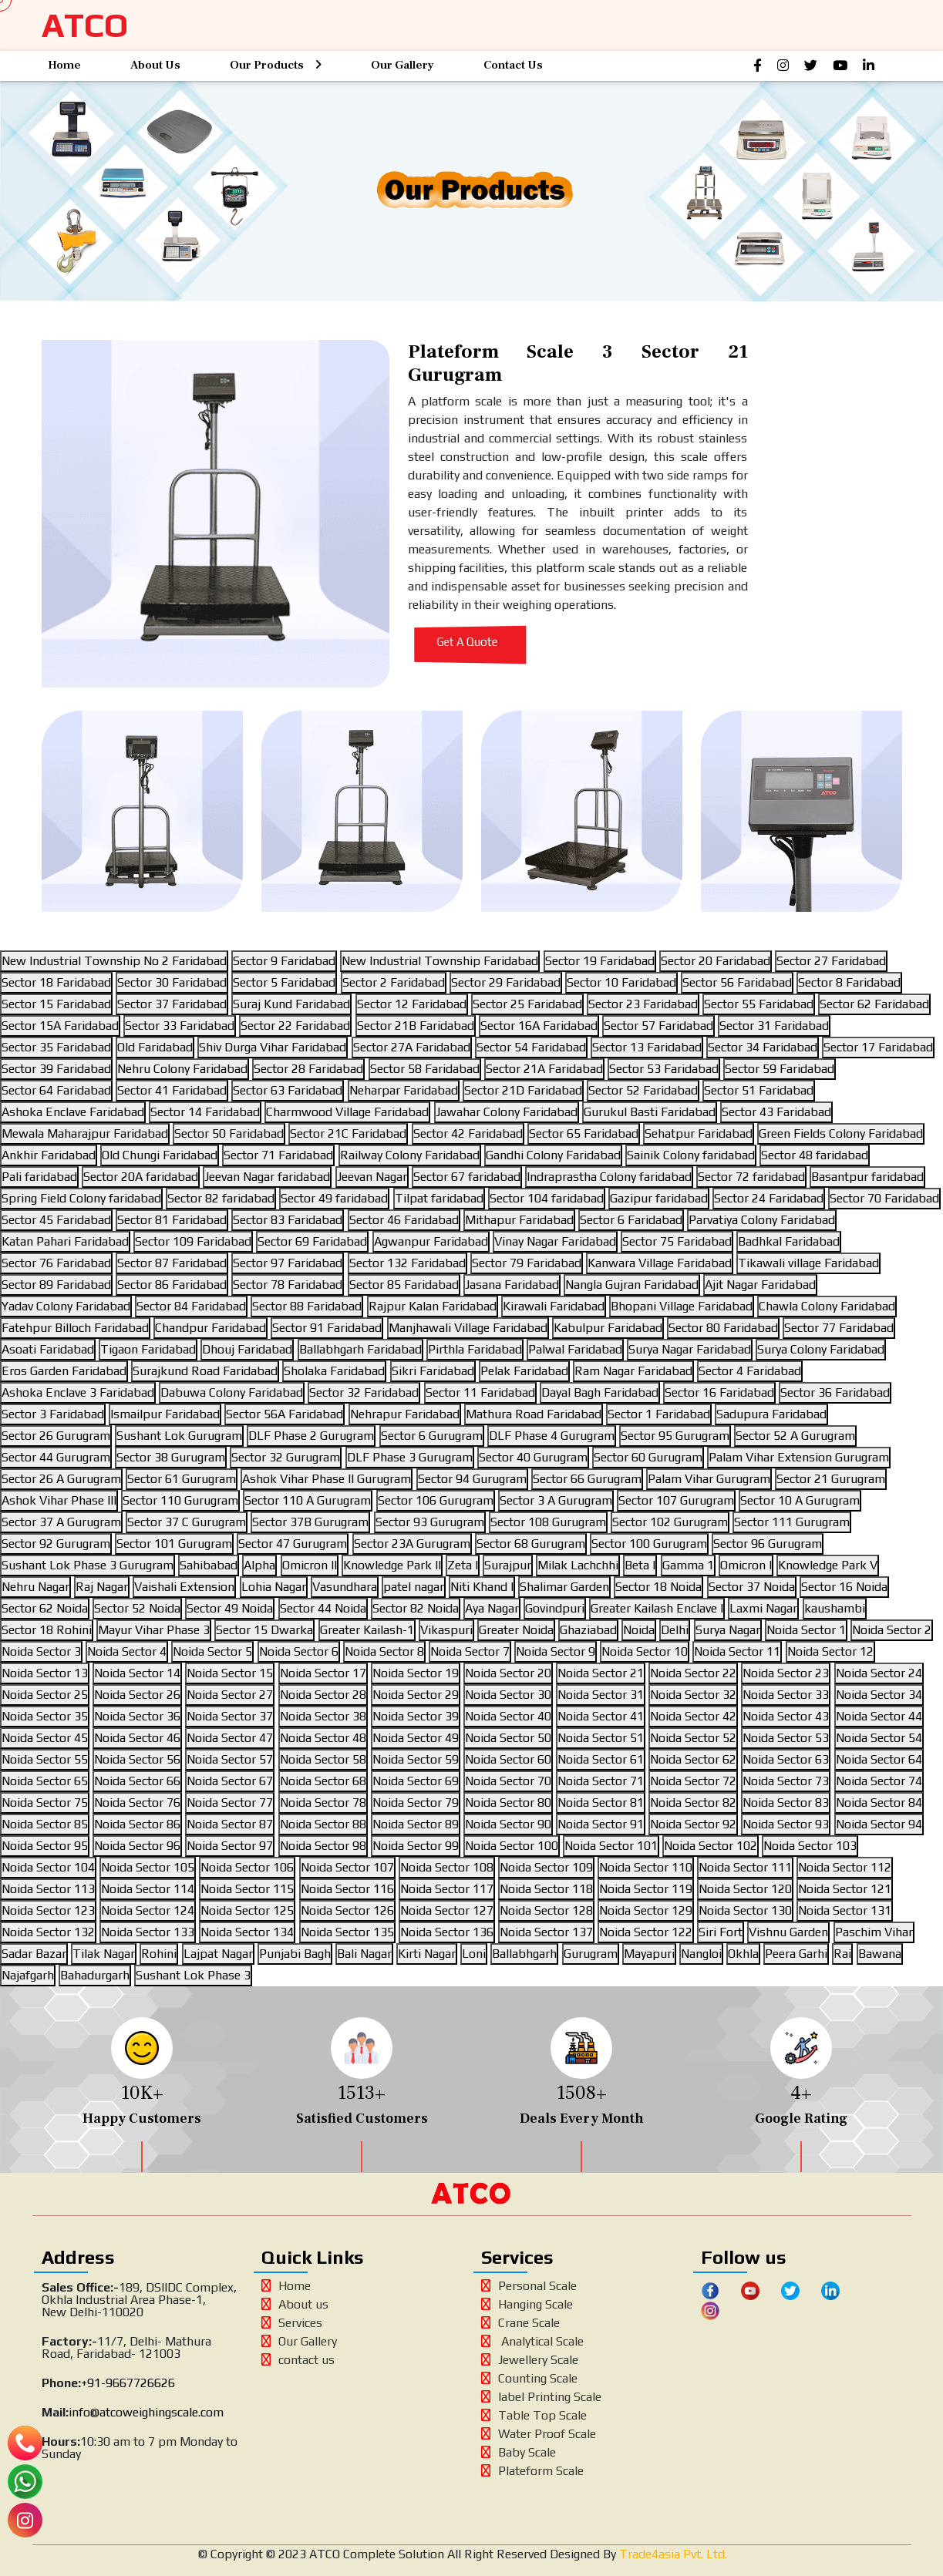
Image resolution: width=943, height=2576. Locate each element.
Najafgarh (28, 1975)
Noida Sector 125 (247, 1910)
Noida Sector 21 (600, 1673)
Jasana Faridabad (512, 1284)
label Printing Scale (541, 2396)
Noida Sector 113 (48, 1889)
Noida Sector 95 (45, 1845)
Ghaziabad (588, 1630)
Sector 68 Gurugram (531, 1543)
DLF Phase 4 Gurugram (552, 1435)
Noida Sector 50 (508, 1737)
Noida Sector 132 (48, 1932)
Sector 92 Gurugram (56, 1543)
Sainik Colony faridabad (691, 1155)
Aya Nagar (492, 1608)
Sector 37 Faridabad (172, 1004)
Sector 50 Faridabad (229, 1133)
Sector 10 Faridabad (621, 982)
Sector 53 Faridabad (664, 1068)
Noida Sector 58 (323, 1759)
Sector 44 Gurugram (56, 1457)
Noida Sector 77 (230, 1802)
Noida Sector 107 (347, 1867)
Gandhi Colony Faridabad (553, 1155)
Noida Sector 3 (41, 1651)
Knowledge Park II (392, 1565)
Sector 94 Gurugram (472, 1478)
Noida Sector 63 (786, 1759)
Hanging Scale (527, 2304)
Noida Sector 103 (810, 1845)
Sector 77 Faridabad (839, 1327)
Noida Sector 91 (600, 1824)
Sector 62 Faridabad (874, 1004)
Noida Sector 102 (710, 1845)
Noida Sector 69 (415, 1781)
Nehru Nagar (35, 1586)
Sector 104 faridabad (547, 1198)
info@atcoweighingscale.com (146, 2412)
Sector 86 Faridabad (172, 1284)
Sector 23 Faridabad (643, 1004)
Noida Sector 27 (230, 1694)
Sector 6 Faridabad (631, 1219)
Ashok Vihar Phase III (59, 1500)
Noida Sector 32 (693, 1694)
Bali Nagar (364, 1953)
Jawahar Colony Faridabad (507, 1112)
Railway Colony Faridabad (410, 1155)
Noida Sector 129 (645, 1910)
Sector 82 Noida (415, 1608)
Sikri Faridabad (433, 1371)
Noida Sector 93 (786, 1824)
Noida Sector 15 (230, 1673)
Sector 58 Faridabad (425, 1068)
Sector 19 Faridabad (600, 960)
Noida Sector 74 (879, 1781)
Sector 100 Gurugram (649, 1543)
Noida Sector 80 (508, 1802)
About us (294, 2304)
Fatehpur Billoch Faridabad (75, 1327)
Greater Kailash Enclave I (657, 1608)
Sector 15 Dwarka (264, 1630)
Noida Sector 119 (645, 1889)
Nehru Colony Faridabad (182, 1068)
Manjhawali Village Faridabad (468, 1327)
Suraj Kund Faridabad (291, 1004)
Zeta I (462, 1565)
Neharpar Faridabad (403, 1090)
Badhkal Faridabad (789, 1241)
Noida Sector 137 (546, 1932)
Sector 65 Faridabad (583, 1133)
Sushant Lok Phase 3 (193, 1975)
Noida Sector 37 (230, 1716)
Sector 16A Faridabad (539, 1025)
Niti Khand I (482, 1586)
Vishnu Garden (788, 1932)
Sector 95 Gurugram (675, 1435)
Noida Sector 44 (879, 1716)
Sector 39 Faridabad (56, 1068)
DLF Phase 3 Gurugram (410, 1457)
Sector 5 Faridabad (284, 982)
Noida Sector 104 (48, 1867)
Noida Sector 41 (600, 1716)
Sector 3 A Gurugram (556, 1500)
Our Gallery (402, 65)
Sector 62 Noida (45, 1608)
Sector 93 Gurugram (430, 1522)
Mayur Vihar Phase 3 (154, 1630)
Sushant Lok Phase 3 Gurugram (87, 1565)
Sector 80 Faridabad (723, 1327)
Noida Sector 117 (446, 1889)
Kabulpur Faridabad (608, 1327)
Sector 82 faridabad (220, 1198)
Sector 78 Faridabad (287, 1284)
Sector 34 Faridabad (762, 1047)
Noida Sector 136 (446, 1932)
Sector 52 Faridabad (643, 1090)
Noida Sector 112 (844, 1867)
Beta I (640, 1565)
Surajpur (507, 1565)
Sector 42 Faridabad (468, 1133)
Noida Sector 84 (879, 1802)
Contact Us (513, 65)
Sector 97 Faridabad (287, 1263)
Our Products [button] (276, 65)
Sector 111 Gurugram (792, 1522)
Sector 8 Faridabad (849, 982)
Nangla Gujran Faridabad (632, 1284)
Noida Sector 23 (786, 1673)
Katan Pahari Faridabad (65, 1241)
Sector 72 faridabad (751, 1176)
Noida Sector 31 (600, 1694)
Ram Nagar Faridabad (633, 1371)
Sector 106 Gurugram (435, 1500)
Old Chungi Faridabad (159, 1155)
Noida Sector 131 (844, 1910)
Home (64, 65)
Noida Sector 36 (137, 1716)
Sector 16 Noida (844, 1586)
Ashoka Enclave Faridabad (73, 1112)
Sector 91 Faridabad (327, 1327)
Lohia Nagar (273, 1586)
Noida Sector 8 (384, 1651)
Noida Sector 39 (415, 1716)
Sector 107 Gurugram (676, 1500)
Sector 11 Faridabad (480, 1392)
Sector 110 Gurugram (180, 1500)
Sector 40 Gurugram (533, 1457)
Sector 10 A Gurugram (800, 1500)
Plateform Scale (532, 2470)
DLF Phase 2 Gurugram (311, 1435)
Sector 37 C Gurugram (186, 1522)
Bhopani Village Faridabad (682, 1306)
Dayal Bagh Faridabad (599, 1392)
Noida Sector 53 (786, 1737)
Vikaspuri (446, 1630)
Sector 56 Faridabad (737, 982)
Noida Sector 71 (600, 1781)
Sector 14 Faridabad (205, 1112)
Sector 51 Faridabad (758, 1090)
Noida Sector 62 (693, 1759)
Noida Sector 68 (323, 1781)
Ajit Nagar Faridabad (760, 1284)
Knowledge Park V (827, 1565)
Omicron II (309, 1565)
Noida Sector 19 (415, 1673)
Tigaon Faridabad (148, 1349)
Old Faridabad (155, 1047)
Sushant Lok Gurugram (179, 1435)
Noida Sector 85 (45, 1824)
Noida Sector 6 (298, 1651)
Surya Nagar (727, 1630)
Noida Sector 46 (137, 1737)
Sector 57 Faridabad (658, 1025)
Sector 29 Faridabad (506, 982)
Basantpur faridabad (867, 1176)
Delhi (675, 1630)
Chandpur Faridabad (210, 1327)
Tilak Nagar (103, 1953)
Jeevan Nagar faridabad (267, 1176)
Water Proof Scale (538, 2433)
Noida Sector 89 (415, 1824)
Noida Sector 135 (347, 1932)
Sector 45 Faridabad (56, 1219)
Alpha (259, 1565)
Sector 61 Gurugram (181, 1478)
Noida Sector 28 (323, 1694)
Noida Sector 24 (879, 1673)
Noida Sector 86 (137, 1824)
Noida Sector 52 (693, 1737)
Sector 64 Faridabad (56, 1090)
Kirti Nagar (427, 1953)
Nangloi (701, 1953)
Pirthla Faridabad (475, 1349)
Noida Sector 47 (230, 1737)
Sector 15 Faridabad (56, 1004)
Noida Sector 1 (806, 1630)
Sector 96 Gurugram (767, 1543)
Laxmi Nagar (763, 1608)
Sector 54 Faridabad (531, 1047)
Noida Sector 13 (45, 1673)
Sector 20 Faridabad (715, 960)
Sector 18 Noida (658, 1586)
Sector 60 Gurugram (648, 1457)
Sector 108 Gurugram (548, 1522)
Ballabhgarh (524, 1953)
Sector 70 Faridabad (884, 1198)
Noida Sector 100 (511, 1845)
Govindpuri (554, 1608)
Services (291, 2322)
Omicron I (746, 1565)
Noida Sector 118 (546, 1889)
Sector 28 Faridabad (308, 1068)
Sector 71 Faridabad (278, 1155)
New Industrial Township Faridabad (440, 960)
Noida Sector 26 (137, 1694)
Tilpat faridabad (439, 1198)
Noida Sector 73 (786, 1781)
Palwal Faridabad (575, 1349)
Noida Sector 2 (891, 1630)
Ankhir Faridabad (49, 1155)
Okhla (743, 1953)
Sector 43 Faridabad (776, 1112)
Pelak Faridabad (524, 1371)
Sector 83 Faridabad (287, 1219)
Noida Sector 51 (600, 1737)
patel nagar (413, 1586)
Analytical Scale (532, 2341)
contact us (298, 2359)
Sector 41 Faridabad (172, 1090)
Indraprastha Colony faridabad (609, 1176)
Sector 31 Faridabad (774, 1025)
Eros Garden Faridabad (64, 1371)
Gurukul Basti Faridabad (650, 1112)
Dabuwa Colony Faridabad (231, 1392)
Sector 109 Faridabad (193, 1241)
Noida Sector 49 (415, 1737)
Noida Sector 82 (693, 1802)
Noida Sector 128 (546, 1910)
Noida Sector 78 (323, 1802)
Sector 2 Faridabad (393, 982)
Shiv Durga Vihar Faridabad (272, 1047)
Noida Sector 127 (446, 1910)
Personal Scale (529, 2285)
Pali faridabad (39, 1176)
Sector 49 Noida (230, 1608)
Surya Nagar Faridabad (689, 1349)
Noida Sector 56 (137, 1759)
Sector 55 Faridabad (758, 1004)
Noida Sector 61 (600, 1759)
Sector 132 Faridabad (407, 1263)
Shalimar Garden (564, 1586)
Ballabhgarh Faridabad (360, 1349)
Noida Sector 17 (323, 1673)
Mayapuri (649, 1953)
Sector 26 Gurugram (56, 1435)
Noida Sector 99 (415, 1845)
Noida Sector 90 (508, 1824)
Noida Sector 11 (737, 1651)
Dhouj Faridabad (247, 1349)
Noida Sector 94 (879, 1824)
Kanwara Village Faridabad (660, 1263)
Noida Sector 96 (137, 1845)
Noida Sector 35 (45, 1716)
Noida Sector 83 (786, 1802)
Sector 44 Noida (323, 1608)
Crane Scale (520, 2322)
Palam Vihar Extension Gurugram (799, 1457)
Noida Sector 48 (323, 1737)
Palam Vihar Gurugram (709, 1478)
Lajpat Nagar (218, 1953)
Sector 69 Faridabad (312, 1241)
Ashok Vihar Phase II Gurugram (326, 1478)
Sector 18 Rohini (47, 1630)
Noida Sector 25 (45, 1694)
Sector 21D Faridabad (523, 1090)
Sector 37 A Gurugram (61, 1522)
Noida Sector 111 (745, 1867)
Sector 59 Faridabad (779, 1068)
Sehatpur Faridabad (699, 1133)
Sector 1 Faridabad (659, 1414)
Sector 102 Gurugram (670, 1522)
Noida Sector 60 (508, 1759)
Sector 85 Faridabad (404, 1284)
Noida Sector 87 (230, 1824)
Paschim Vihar (874, 1932)
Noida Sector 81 (600, 1802)
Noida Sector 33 (786, 1694)
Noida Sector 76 (137, 1802)
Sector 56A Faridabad (284, 1414)
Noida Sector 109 (546, 1867)
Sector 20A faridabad (140, 1176)
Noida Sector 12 (830, 1651)
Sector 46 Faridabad (404, 1219)
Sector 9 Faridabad (284, 960)
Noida (639, 1630)
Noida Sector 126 (347, 1910)
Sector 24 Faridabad (768, 1198)
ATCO (85, 25)
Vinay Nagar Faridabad (555, 1241)
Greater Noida (516, 1630)
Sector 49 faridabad (334, 1198)
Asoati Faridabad (48, 1349)
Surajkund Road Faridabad (205, 1371)
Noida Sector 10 (644, 1651)
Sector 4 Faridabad (750, 1371)
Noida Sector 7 (470, 1651)
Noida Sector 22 (693, 1673)
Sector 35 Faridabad (56, 1047)
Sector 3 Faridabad (53, 1414)
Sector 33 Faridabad (179, 1025)
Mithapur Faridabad (519, 1219)
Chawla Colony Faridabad (827, 1306)
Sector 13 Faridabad (647, 1047)
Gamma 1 (688, 1565)
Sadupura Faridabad (771, 1414)
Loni (474, 1953)
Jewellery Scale (529, 2359)
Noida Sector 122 (645, 1932)
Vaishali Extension (184, 1586)
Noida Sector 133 (147, 1932)
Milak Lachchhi (577, 1565)
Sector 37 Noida (752, 1586)
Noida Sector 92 (693, 1824)
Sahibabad (208, 1565)
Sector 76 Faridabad (56, 1263)
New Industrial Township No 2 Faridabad (114, 960)
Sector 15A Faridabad (60, 1025)
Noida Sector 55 (45, 1759)
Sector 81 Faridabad (172, 1219)
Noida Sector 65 (45, 1781)
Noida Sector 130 (745, 1910)
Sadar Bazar (34, 1953)
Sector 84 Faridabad (191, 1306)
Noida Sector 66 (137, 1781)
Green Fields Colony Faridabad (841, 1133)
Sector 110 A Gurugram (307, 1500)
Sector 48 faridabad (814, 1155)
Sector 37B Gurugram (310, 1522)
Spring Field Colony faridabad (81, 1198)
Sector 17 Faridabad (878, 1047)
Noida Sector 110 (645, 1867)
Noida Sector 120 (745, 1889)
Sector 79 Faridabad (526, 1263)
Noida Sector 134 (247, 1932)
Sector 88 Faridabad (307, 1306)
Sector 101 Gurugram (174, 1543)
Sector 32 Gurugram (285, 1457)
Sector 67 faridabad (466, 1176)
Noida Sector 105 (147, 1867)
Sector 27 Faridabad (831, 960)
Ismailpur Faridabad (165, 1414)
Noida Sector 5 (212, 1651)
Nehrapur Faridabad (405, 1414)
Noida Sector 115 (247, 1889)
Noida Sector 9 (555, 1651)
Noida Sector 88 (323, 1824)
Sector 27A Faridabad (411, 1047)
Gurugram (591, 1953)
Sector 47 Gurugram (292, 1543)
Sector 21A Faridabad (544, 1068)
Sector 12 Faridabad (411, 1004)
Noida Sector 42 (693, 1716)
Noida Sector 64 (879, 1759)
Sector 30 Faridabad (172, 982)
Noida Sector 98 (323, 1845)
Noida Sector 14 (137, 1673)
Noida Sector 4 (127, 1651)
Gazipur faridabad (659, 1198)
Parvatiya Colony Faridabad (762, 1219)
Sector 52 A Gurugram (795, 1435)
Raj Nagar (102, 1586)
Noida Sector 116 (347, 1889)
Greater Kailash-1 (367, 1630)
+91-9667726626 (128, 2383)
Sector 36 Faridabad (835, 1392)
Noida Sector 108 (446, 1867)
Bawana (879, 1953)
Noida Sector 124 (147, 1910)
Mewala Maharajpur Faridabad (85, 1133)
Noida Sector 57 (230, 1759)
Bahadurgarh (95, 1975)
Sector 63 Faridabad (287, 1090)
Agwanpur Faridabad (431, 1241)
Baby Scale (518, 2452)
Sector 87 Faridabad (172, 1263)
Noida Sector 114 (147, 1889)
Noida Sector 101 (611, 1845)
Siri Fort (721, 1932)
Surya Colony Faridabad (820, 1349)
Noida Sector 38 (323, 1716)
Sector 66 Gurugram (587, 1478)
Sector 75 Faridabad (677, 1241)
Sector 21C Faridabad (348, 1133)
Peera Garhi (796, 1953)
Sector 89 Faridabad (56, 1284)
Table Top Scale (534, 2415)
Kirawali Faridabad (554, 1306)
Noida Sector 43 (786, 1716)
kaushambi (834, 1608)
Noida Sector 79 (415, 1802)
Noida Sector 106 (247, 1867)
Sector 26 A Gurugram (61, 1478)
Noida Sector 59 (415, 1759)
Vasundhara (344, 1586)
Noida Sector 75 (45, 1802)
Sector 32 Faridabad (364, 1392)
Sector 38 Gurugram (170, 1457)
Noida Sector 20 (508, 1673)
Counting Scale (529, 2378)
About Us (155, 65)
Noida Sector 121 (844, 1889)
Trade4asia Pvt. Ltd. (671, 2554)
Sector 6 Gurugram (432, 1435)
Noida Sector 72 (693, 1781)
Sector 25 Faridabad (527, 1004)
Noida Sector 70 (508, 1781)
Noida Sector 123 (48, 1910)
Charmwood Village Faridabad (347, 1112)
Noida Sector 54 (879, 1737)
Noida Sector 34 (879, 1694)
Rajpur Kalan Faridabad (433, 1306)
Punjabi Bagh (295, 1953)
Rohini (159, 1953)
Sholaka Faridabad (334, 1371)
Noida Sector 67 (230, 1781)
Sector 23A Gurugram (412, 1543)
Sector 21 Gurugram (830, 1478)
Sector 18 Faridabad (56, 982)
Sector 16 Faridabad (719, 1392)
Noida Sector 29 (415, 1694)
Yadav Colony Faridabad (66, 1306)
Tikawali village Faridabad (808, 1263)
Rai (842, 1953)
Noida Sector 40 (508, 1716)
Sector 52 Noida (137, 1608)
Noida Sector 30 (508, 1694)
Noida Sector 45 (45, 1737)
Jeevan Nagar (372, 1176)
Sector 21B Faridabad (415, 1025)
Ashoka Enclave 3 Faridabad (78, 1392)
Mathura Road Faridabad (533, 1414)
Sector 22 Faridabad (295, 1025)
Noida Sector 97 (230, 1845)
